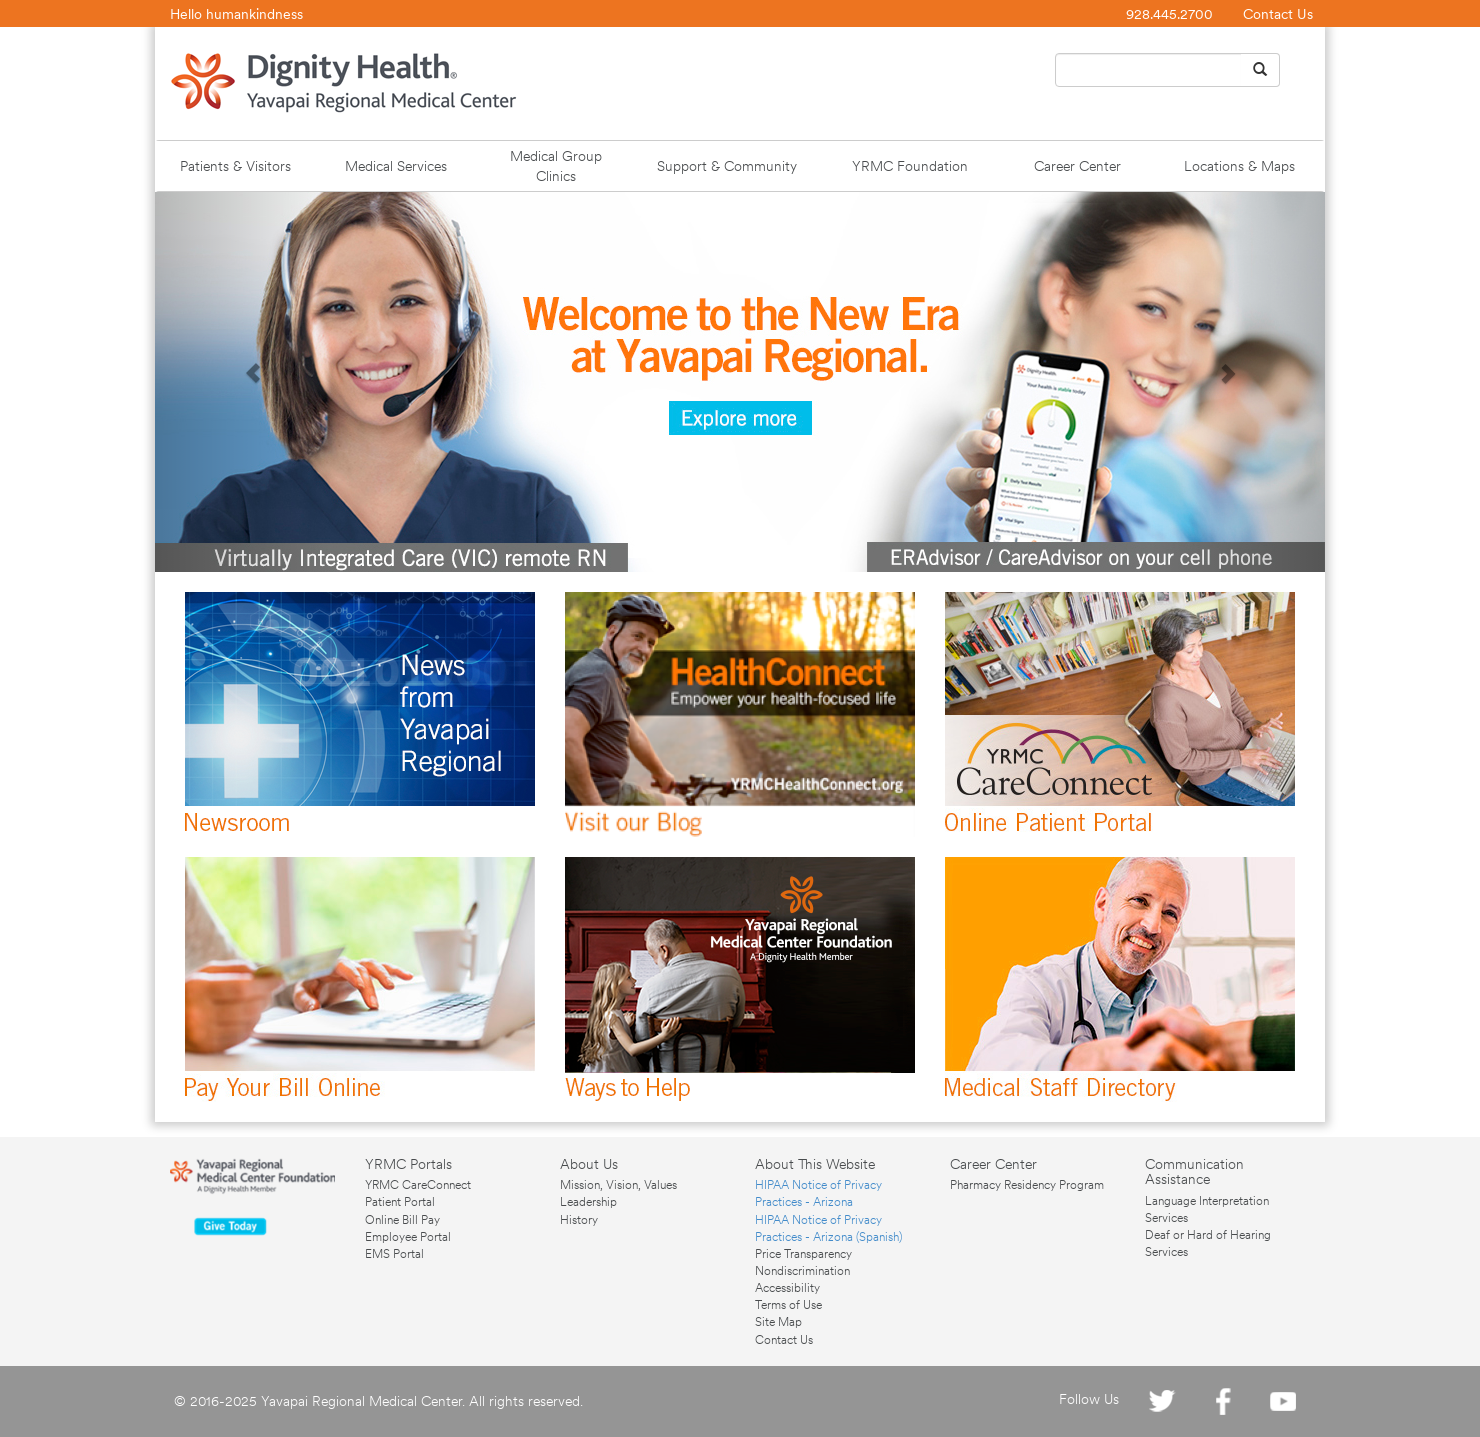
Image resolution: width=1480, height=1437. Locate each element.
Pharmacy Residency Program (1027, 1185)
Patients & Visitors (235, 166)
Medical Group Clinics (556, 166)
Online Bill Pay (402, 1220)
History (579, 1220)
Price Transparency (803, 1254)
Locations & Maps (1239, 166)
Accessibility (787, 1288)
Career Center (1077, 166)
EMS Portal (394, 1254)
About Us (589, 1164)
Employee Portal (408, 1237)
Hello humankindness (236, 14)
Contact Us (1278, 14)
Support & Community (727, 166)
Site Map (778, 1322)
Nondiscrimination (802, 1271)
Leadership (588, 1202)
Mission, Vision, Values (618, 1185)
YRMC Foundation (910, 166)
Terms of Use (788, 1305)
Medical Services (396, 166)
